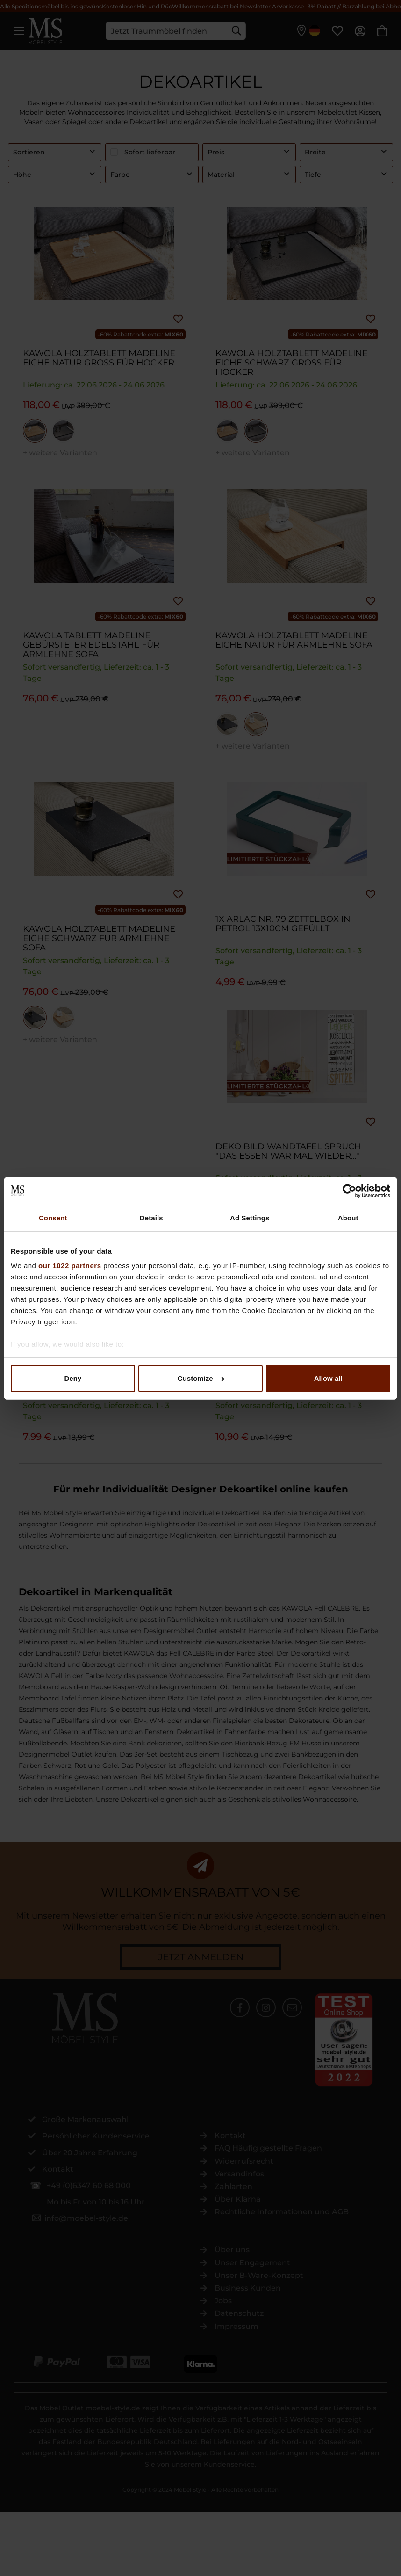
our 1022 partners (69, 1266)
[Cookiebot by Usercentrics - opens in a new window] (349, 1191)
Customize (201, 1378)
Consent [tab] (53, 1218)
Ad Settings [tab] (249, 1218)
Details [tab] (151, 1218)
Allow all (328, 1378)
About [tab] (348, 1218)
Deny (72, 1378)
